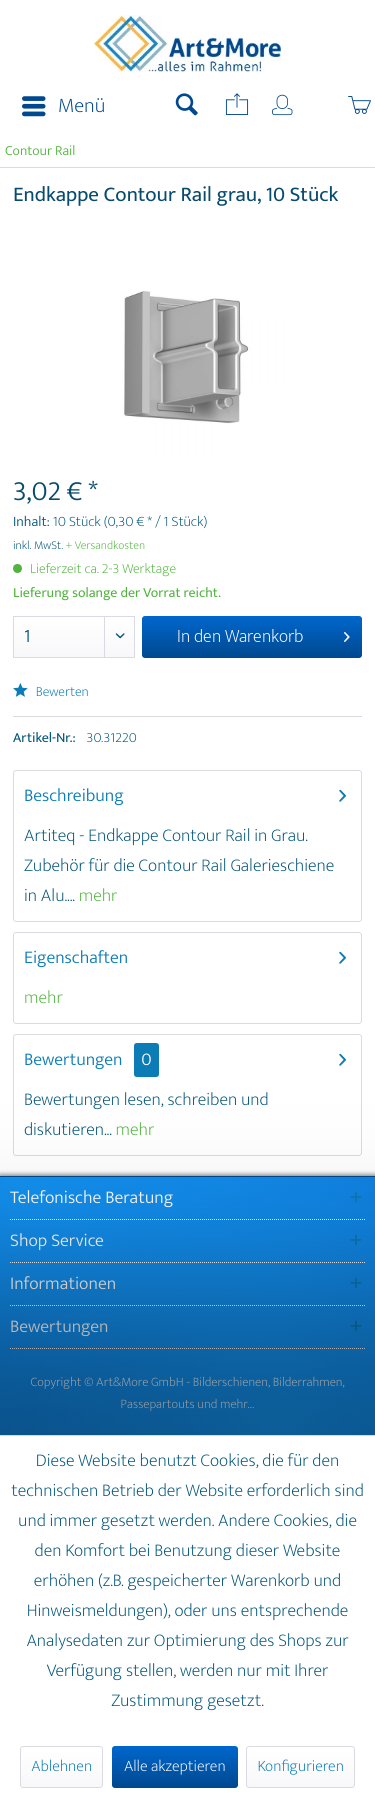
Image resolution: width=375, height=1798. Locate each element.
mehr (96, 896)
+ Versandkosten (106, 546)
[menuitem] (57, 107)
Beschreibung (74, 796)
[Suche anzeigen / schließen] (187, 107)
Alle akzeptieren (175, 1766)
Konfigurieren (300, 1766)
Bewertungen (73, 1060)
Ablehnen (61, 1766)
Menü (63, 106)
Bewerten (51, 692)
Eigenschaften (76, 958)
